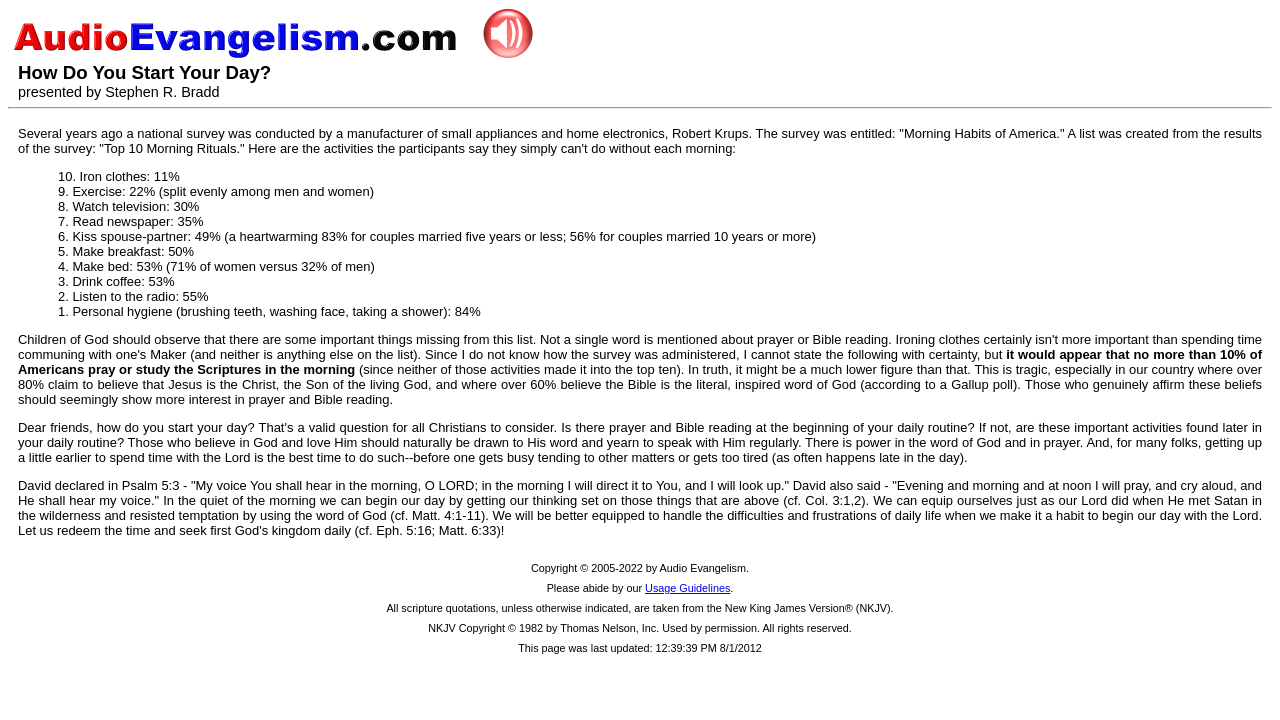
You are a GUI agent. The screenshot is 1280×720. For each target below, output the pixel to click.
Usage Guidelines (687, 588)
